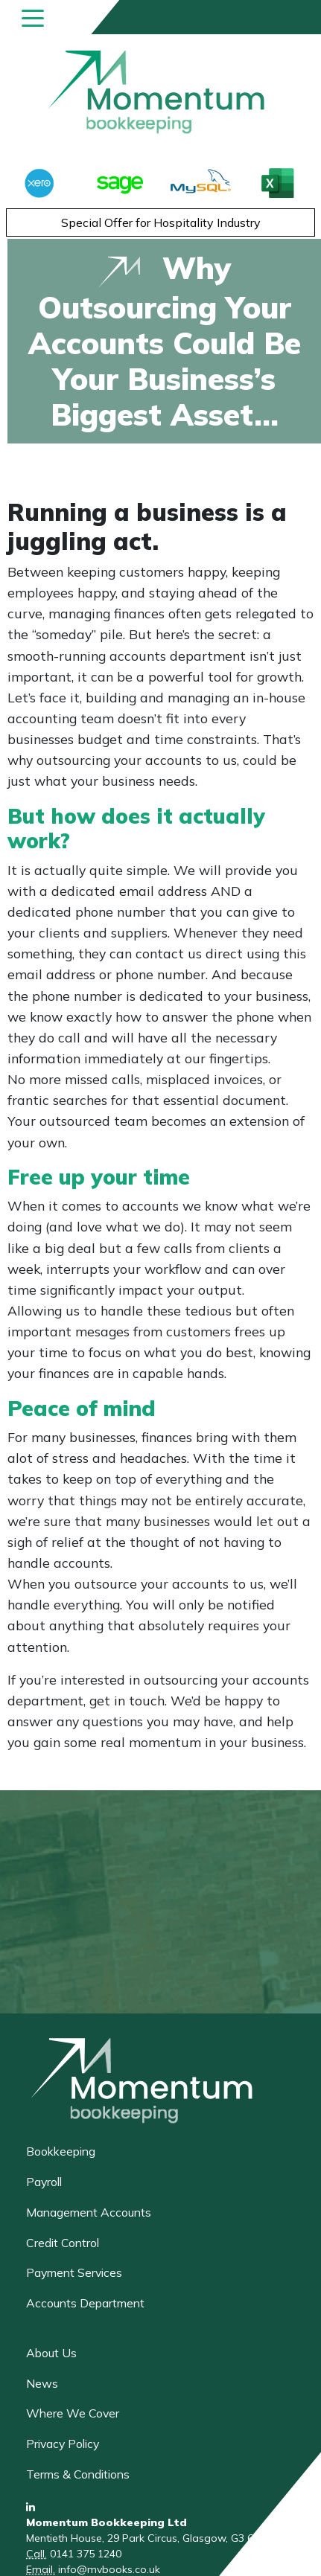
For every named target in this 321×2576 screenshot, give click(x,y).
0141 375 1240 (85, 2553)
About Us (51, 2352)
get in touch (127, 1700)
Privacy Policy (62, 2443)
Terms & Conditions (78, 2474)
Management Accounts (88, 2212)
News (42, 2383)
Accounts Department (85, 2302)
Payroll (44, 2181)
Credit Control (62, 2242)
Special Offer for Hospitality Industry (161, 222)
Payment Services (74, 2272)
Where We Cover (72, 2413)
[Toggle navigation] (33, 17)
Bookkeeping (60, 2151)
